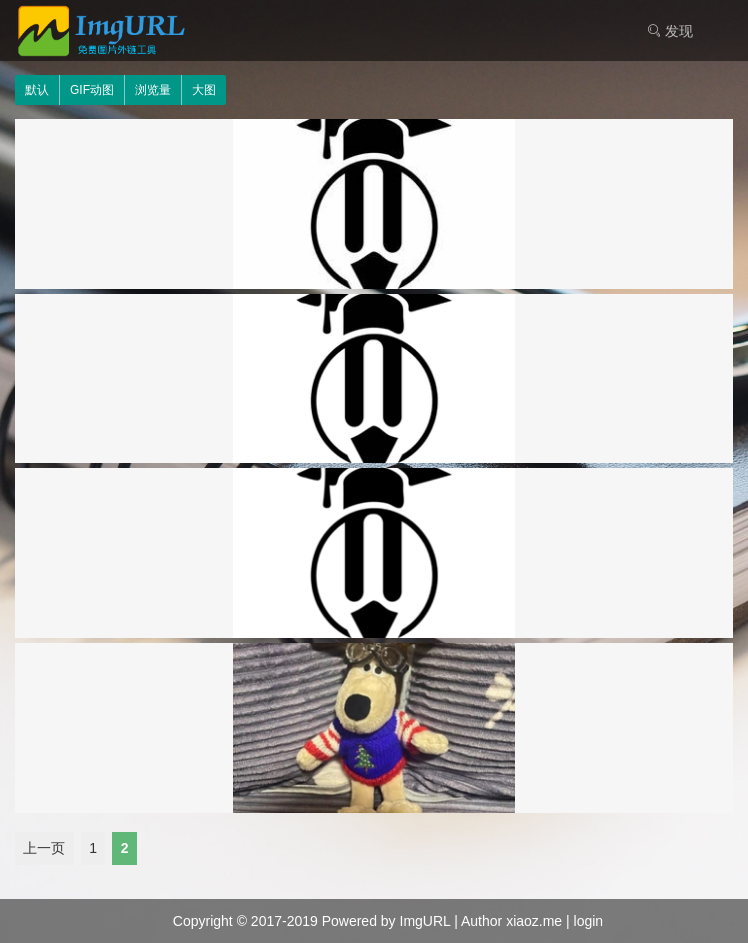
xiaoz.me (534, 921)
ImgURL (425, 921)
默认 (37, 90)
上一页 (44, 849)
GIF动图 (92, 90)
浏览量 (153, 90)
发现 (670, 31)
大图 (204, 90)
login (589, 921)
